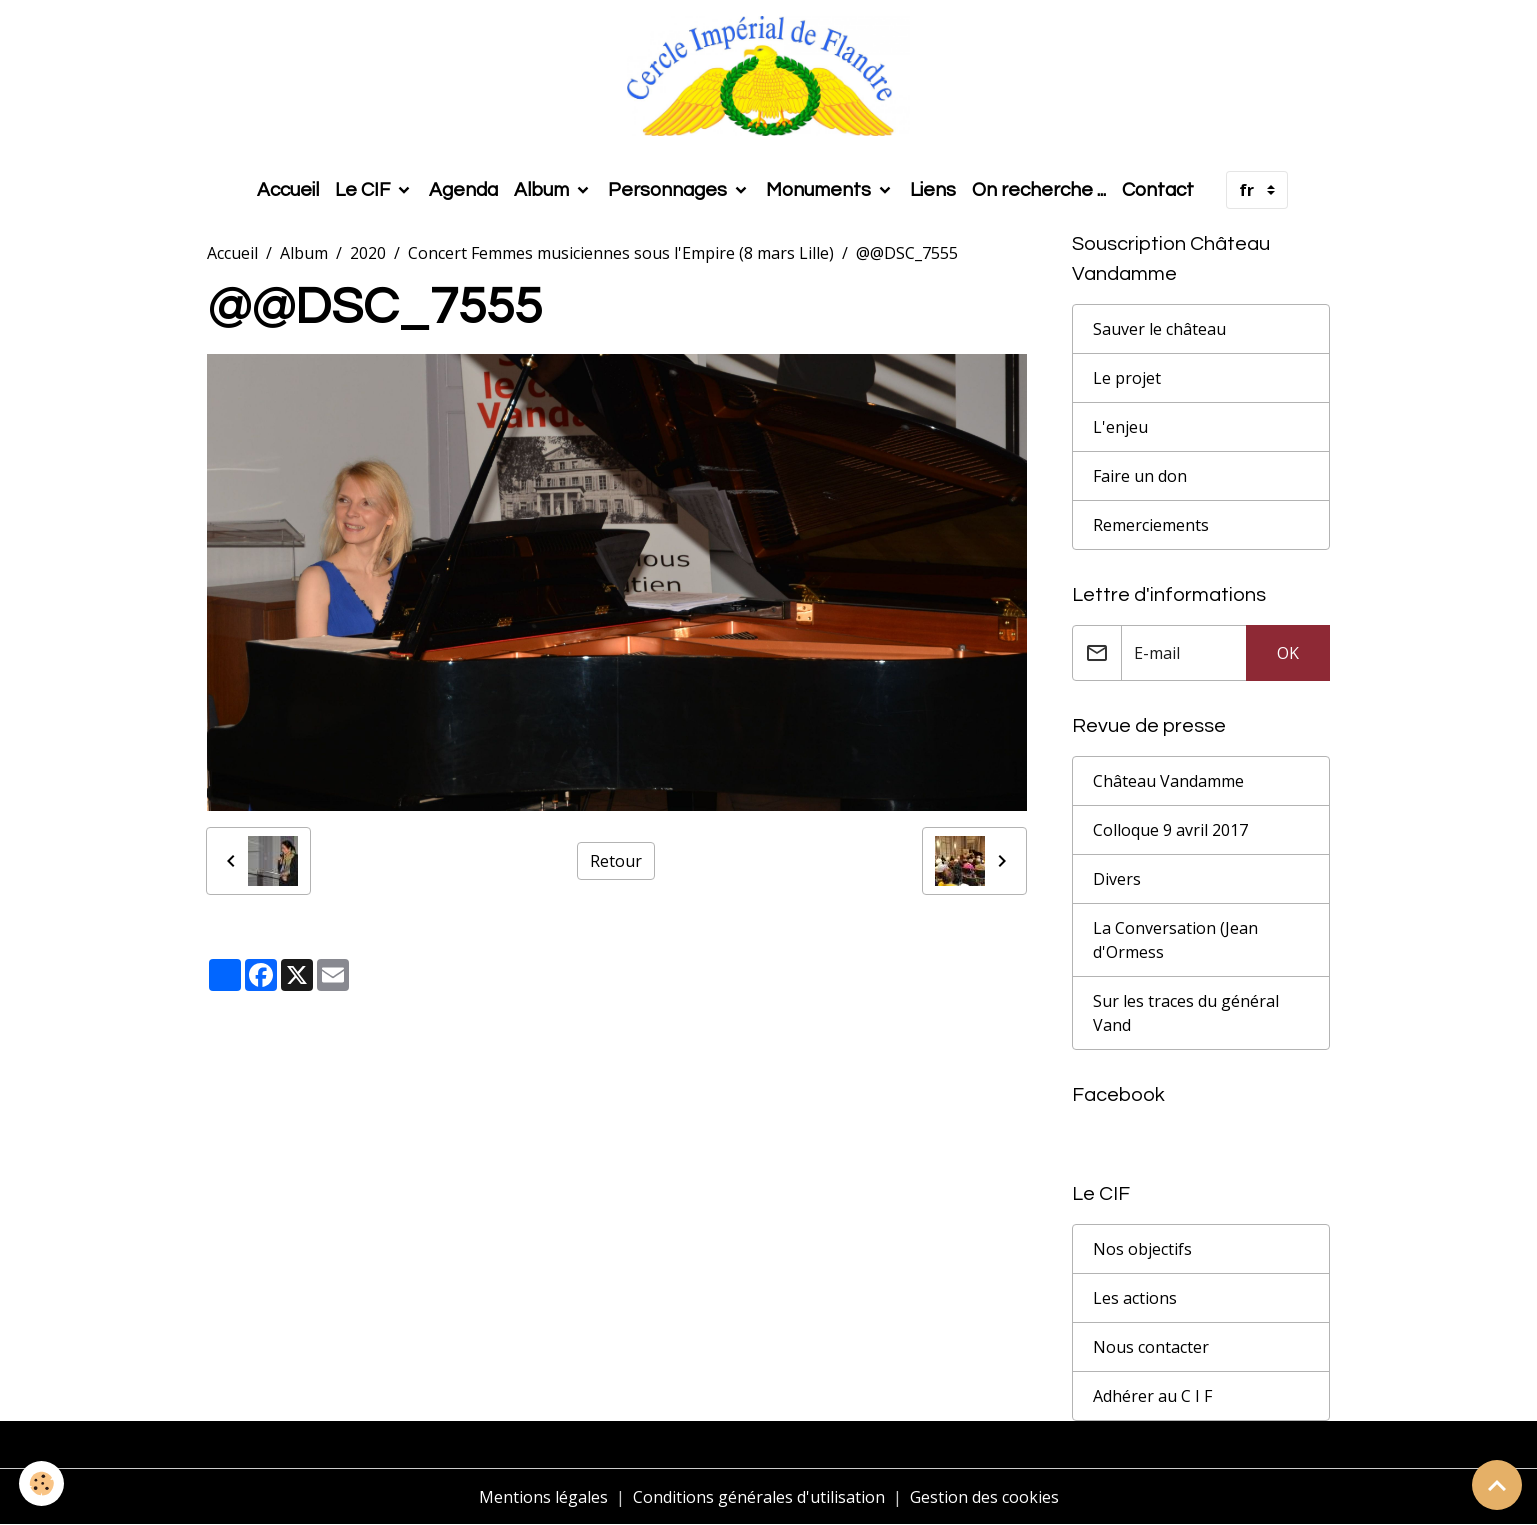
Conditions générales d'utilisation (759, 1497)
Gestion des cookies (984, 1497)
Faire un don (1140, 476)
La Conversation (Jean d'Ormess (1175, 940)
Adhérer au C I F (1152, 1396)
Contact (1158, 190)
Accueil (288, 190)
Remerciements (1151, 525)
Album (543, 190)
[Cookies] (42, 1483)
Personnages (669, 190)
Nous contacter (1151, 1347)
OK (1288, 653)
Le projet (1127, 378)
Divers (1117, 879)
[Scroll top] (1497, 1485)
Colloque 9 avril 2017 (1170, 830)
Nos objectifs (1142, 1249)
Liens (933, 190)
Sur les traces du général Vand (1186, 1013)
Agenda (463, 190)
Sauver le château (1159, 329)
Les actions (1135, 1298)
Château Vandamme (1168, 781)
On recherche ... (1039, 190)
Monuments (820, 190)
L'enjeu (1120, 427)
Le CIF (364, 190)
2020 (368, 253)
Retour (616, 861)
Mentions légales (543, 1497)
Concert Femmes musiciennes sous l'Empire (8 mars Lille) (621, 253)
